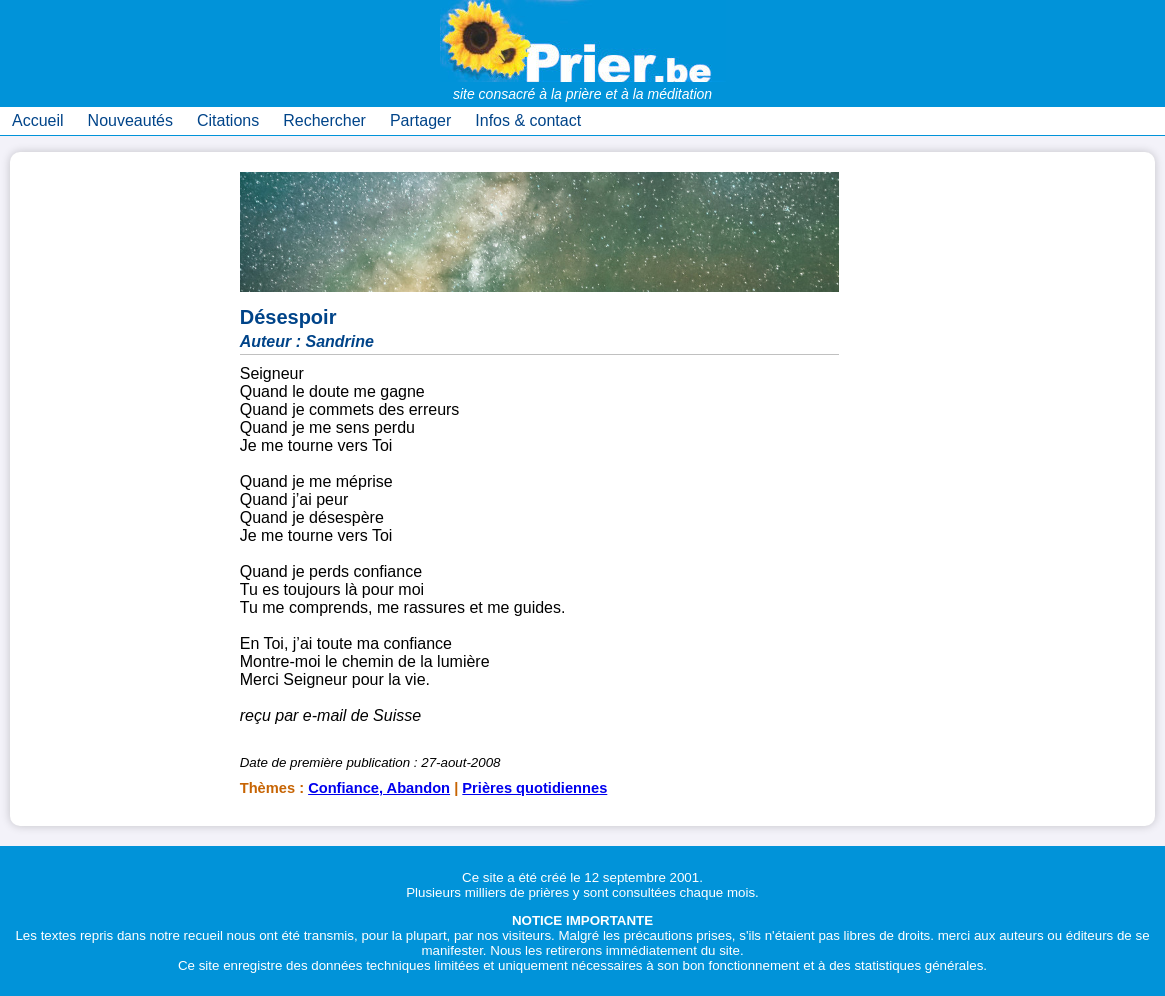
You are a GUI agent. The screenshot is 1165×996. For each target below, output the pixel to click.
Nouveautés (130, 120)
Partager (420, 120)
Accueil (38, 120)
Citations (228, 120)
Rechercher (324, 120)
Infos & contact (528, 120)
